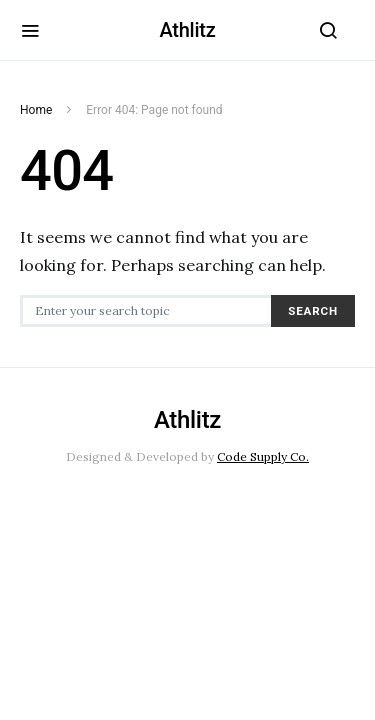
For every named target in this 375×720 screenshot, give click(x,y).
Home (36, 110)
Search (313, 311)
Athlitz (187, 30)
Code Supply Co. (263, 456)
